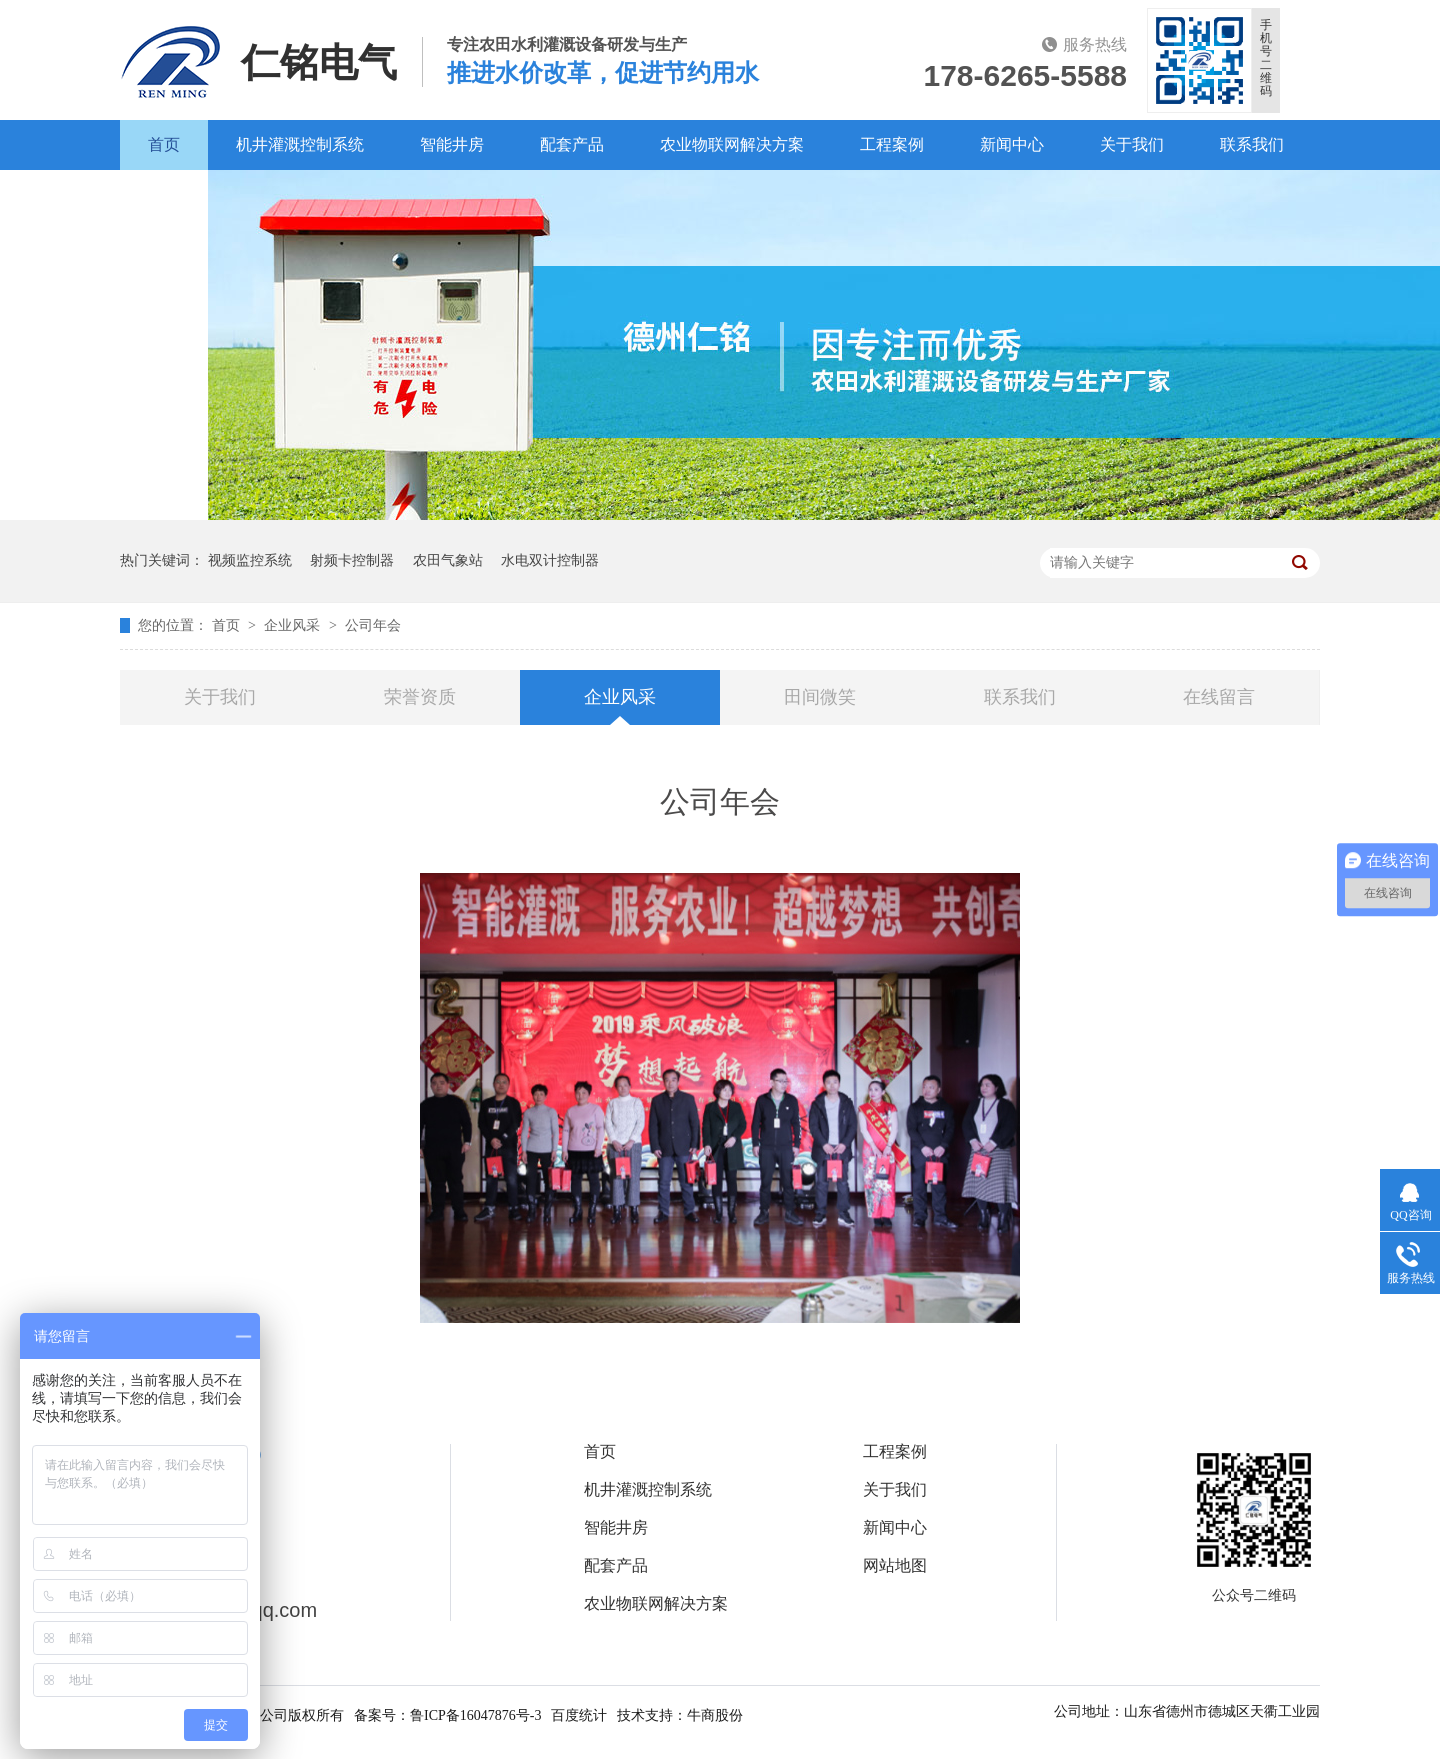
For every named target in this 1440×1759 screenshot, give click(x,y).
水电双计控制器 (550, 560)
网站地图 (895, 1566)
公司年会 (373, 625)
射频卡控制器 (352, 560)
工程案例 (892, 144)
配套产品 (572, 144)
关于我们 (1132, 144)
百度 (164, 194)
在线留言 (1219, 697)
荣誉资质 (420, 697)
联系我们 (1252, 144)
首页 (164, 144)
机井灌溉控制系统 (300, 144)
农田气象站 (448, 560)
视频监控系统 (250, 560)
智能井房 (452, 144)
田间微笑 (820, 697)
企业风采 (294, 625)
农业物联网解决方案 (732, 144)
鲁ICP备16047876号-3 (475, 1715)
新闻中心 (1012, 144)
